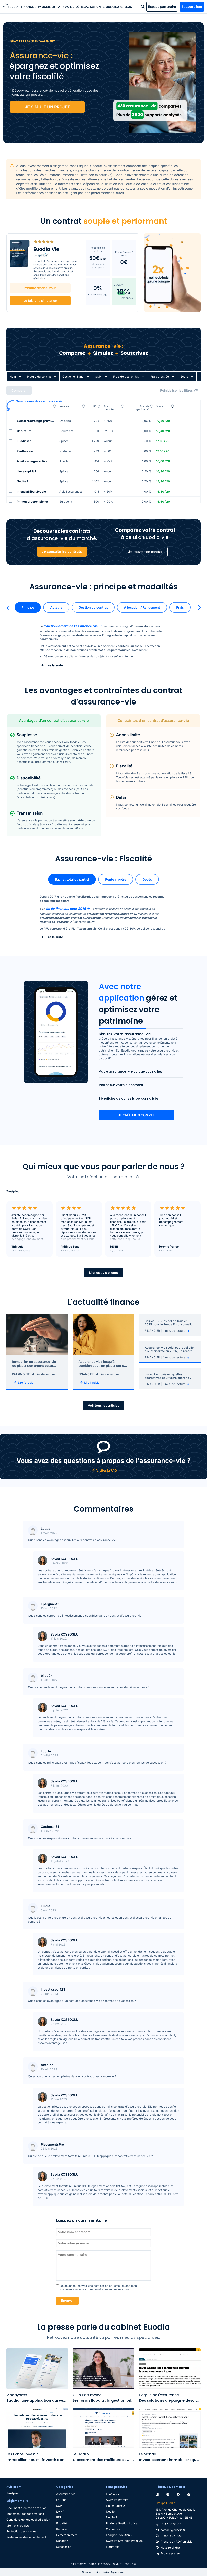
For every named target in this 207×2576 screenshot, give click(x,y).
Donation (62, 2540)
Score (184, 376)
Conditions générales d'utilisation (28, 2519)
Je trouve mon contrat (145, 552)
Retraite (61, 2529)
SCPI (98, 376)
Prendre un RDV (171, 2535)
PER (58, 2517)
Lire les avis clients (103, 1273)
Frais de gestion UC (126, 376)
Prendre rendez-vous (40, 288)
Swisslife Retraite (117, 2500)
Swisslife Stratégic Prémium (124, 2540)
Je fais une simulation (40, 301)
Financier (28, 6)
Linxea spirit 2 (26, 471)
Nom (13, 376)
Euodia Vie (113, 2494)
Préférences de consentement (26, 2537)
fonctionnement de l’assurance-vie (71, 626)
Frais (180, 607)
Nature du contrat (39, 376)
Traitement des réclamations (25, 2513)
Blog (128, 6)
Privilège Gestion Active (121, 2523)
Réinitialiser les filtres (176, 390)
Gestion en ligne (72, 376)
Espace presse (170, 2553)
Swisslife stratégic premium (36, 421)
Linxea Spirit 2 (115, 2505)
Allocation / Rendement (142, 607)
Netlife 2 (23, 481)
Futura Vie (112, 2546)
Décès (147, 879)
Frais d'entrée (160, 376)
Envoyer (67, 2300)
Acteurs (56, 607)
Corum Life (113, 2529)
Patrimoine (65, 6)
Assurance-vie (65, 2494)
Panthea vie (25, 451)
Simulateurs (113, 6)
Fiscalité (61, 2523)
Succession (63, 2546)
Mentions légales (17, 2525)
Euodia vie (24, 441)
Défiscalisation (88, 6)
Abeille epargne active (32, 461)
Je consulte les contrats (62, 551)
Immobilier (46, 6)
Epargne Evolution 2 (119, 2535)
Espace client (192, 7)
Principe (27, 607)
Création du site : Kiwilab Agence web (103, 2572)
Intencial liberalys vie (31, 491)
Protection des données (22, 2531)
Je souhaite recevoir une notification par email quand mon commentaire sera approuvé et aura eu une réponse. (96, 2287)
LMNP (60, 2511)
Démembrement (66, 2535)
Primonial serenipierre (32, 501)
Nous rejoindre (170, 2547)
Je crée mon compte (136, 1115)
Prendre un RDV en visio (176, 2541)
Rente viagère (115, 879)
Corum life (24, 431)
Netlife (110, 2511)
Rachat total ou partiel (72, 879)
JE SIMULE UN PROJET (47, 107)
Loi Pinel (61, 2500)
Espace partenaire (162, 7)
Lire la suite (54, 665)
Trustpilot (16, 124)
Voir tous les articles (103, 1405)
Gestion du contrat (93, 607)
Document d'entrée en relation (26, 2508)
